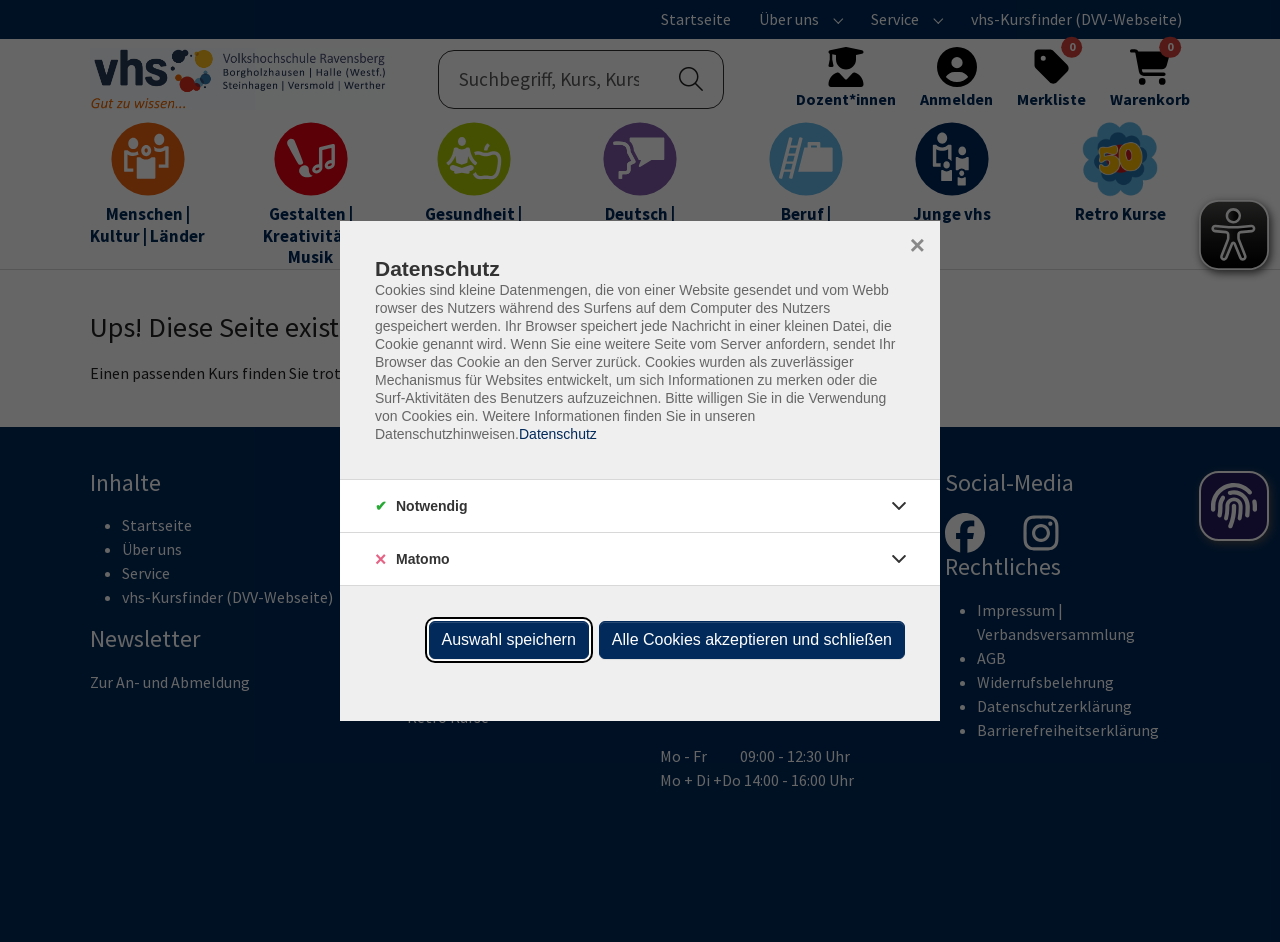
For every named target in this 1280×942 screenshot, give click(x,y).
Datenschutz (558, 434)
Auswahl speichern (509, 639)
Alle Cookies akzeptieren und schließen (752, 639)
